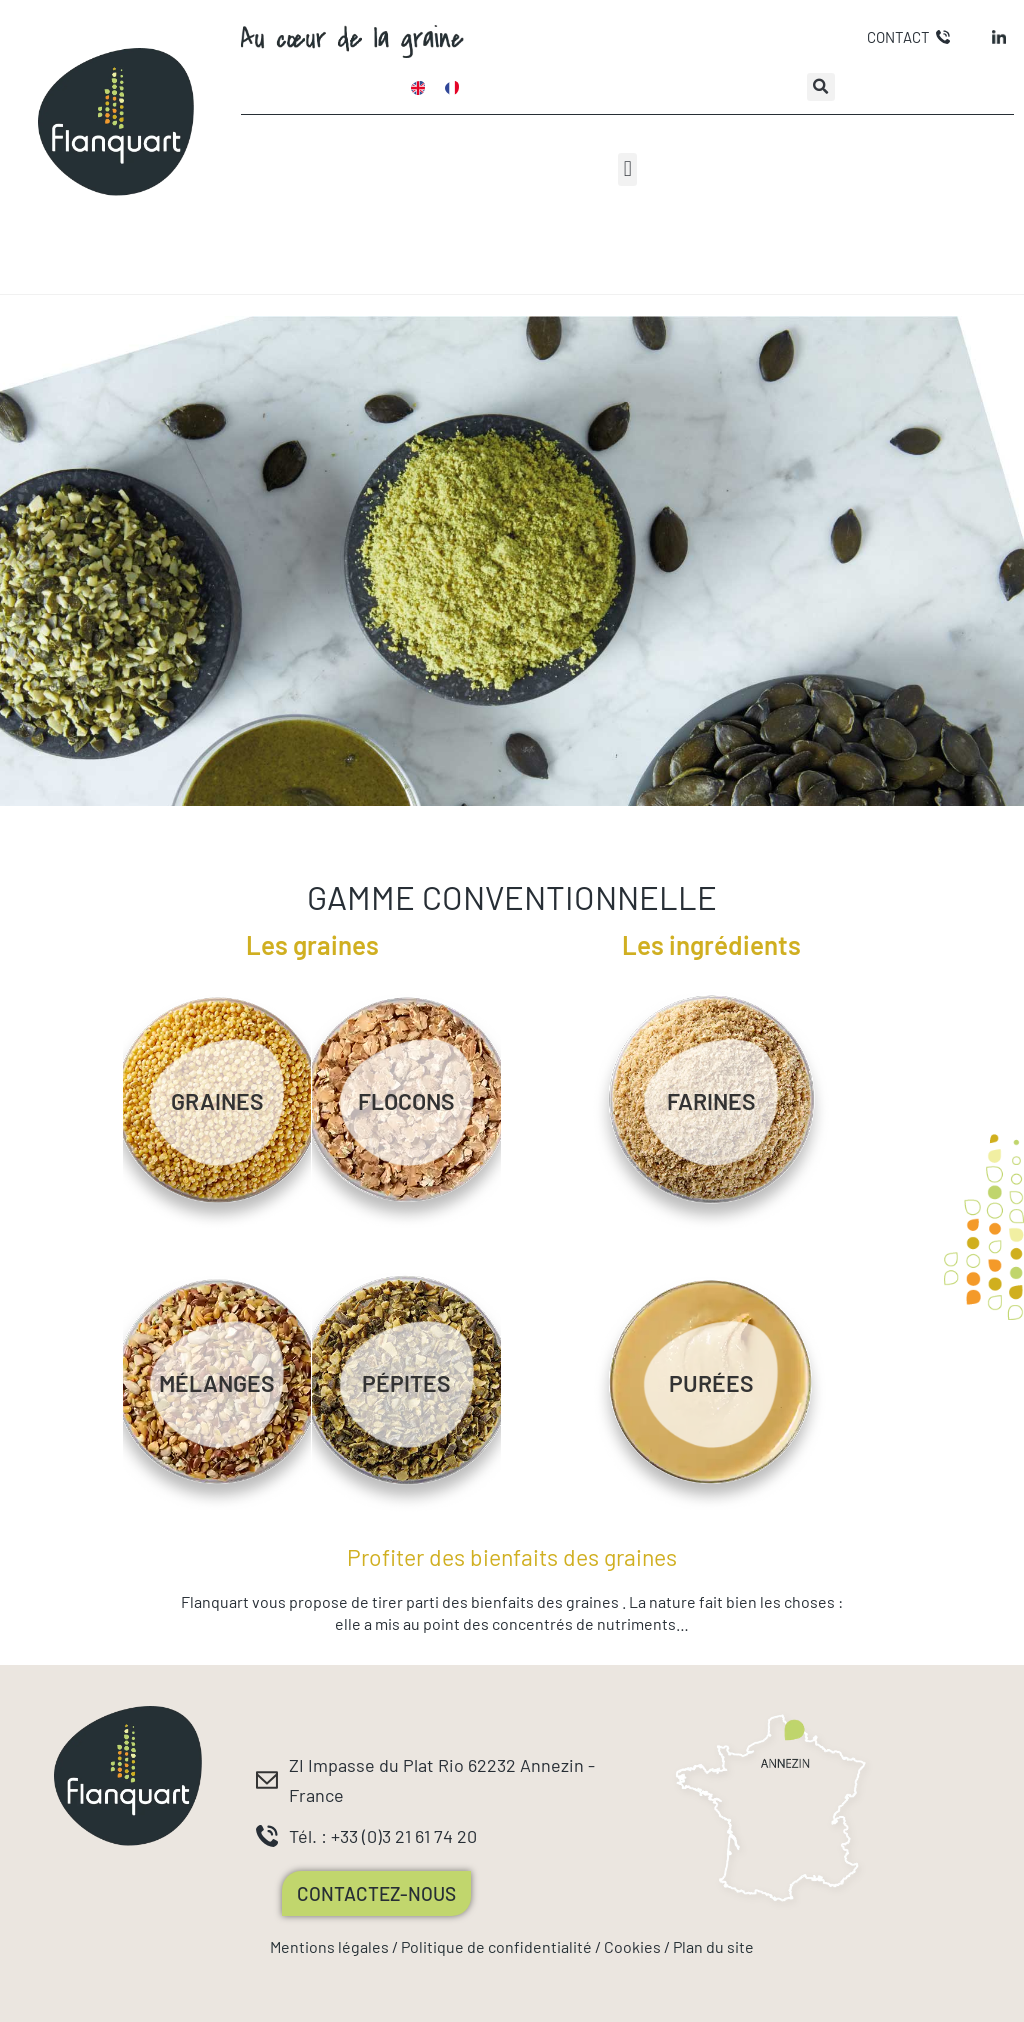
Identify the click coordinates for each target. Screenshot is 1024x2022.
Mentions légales (329, 1946)
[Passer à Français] (452, 87)
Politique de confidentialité (496, 1946)
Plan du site (713, 1946)
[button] (821, 87)
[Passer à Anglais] (418, 87)
